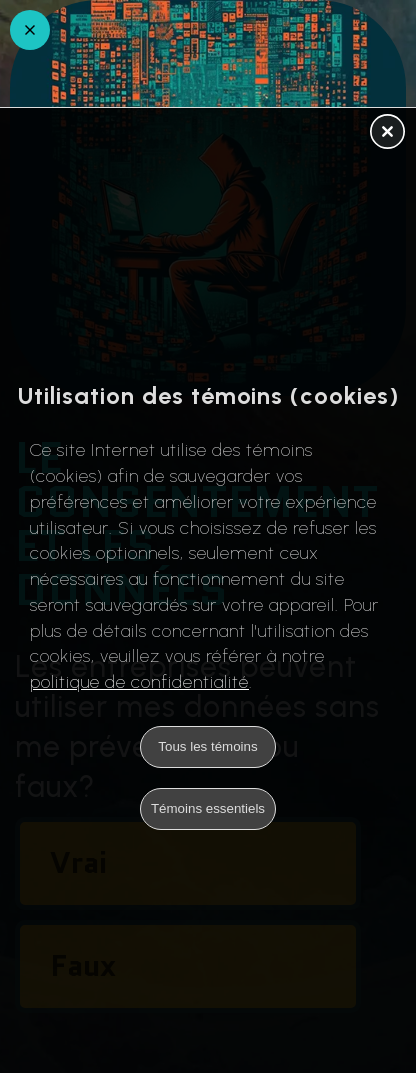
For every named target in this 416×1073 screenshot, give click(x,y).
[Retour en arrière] (30, 30)
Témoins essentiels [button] (208, 808)
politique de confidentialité (139, 682)
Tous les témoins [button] (207, 746)
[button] (387, 133)
